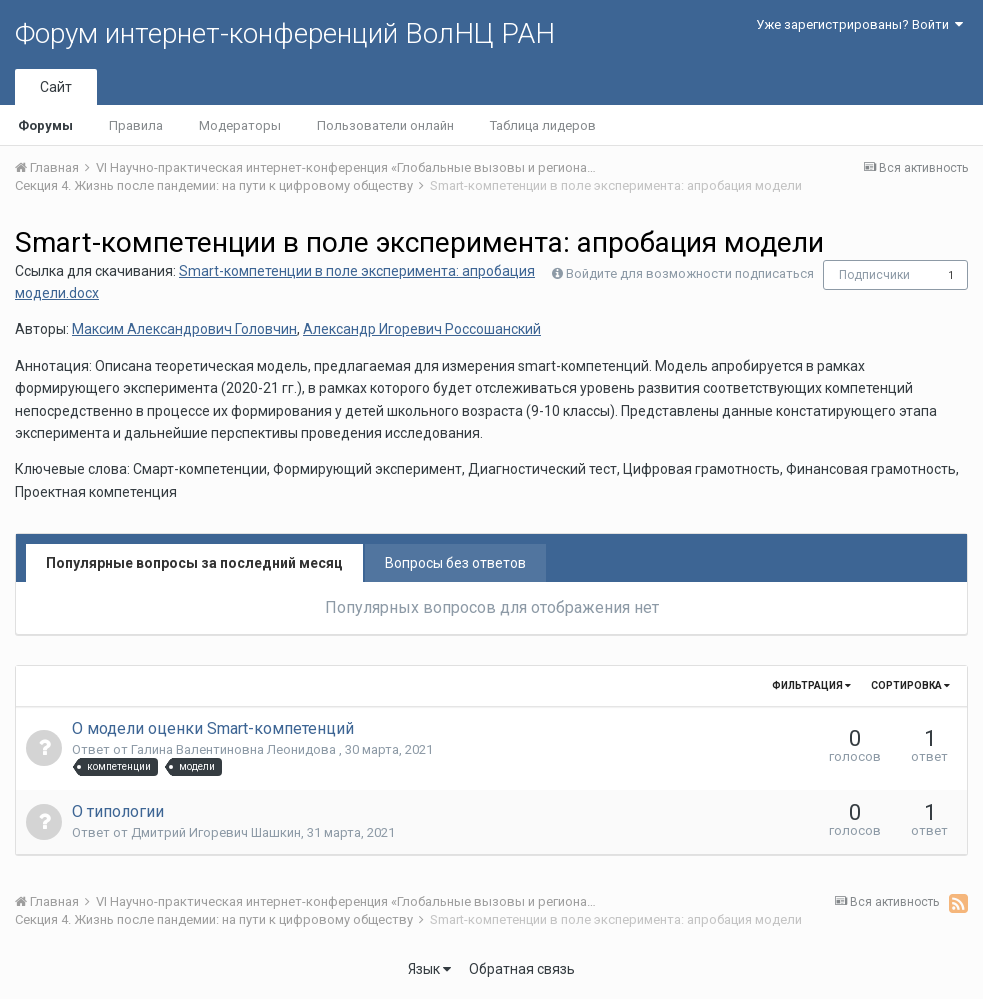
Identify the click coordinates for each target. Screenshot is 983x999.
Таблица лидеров (543, 125)
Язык (429, 969)
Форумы (45, 125)
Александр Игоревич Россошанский (422, 329)
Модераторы (240, 125)
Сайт (56, 87)
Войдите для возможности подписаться (690, 273)
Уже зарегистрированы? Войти (859, 24)
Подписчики (874, 275)
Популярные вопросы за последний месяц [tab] (194, 563)
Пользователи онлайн (385, 125)
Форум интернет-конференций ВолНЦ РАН (285, 33)
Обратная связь (522, 969)
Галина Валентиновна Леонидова (235, 749)
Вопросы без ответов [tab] (455, 563)
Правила (136, 125)
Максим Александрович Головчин (184, 329)
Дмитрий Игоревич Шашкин (216, 832)
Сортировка (910, 685)
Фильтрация (811, 685)
